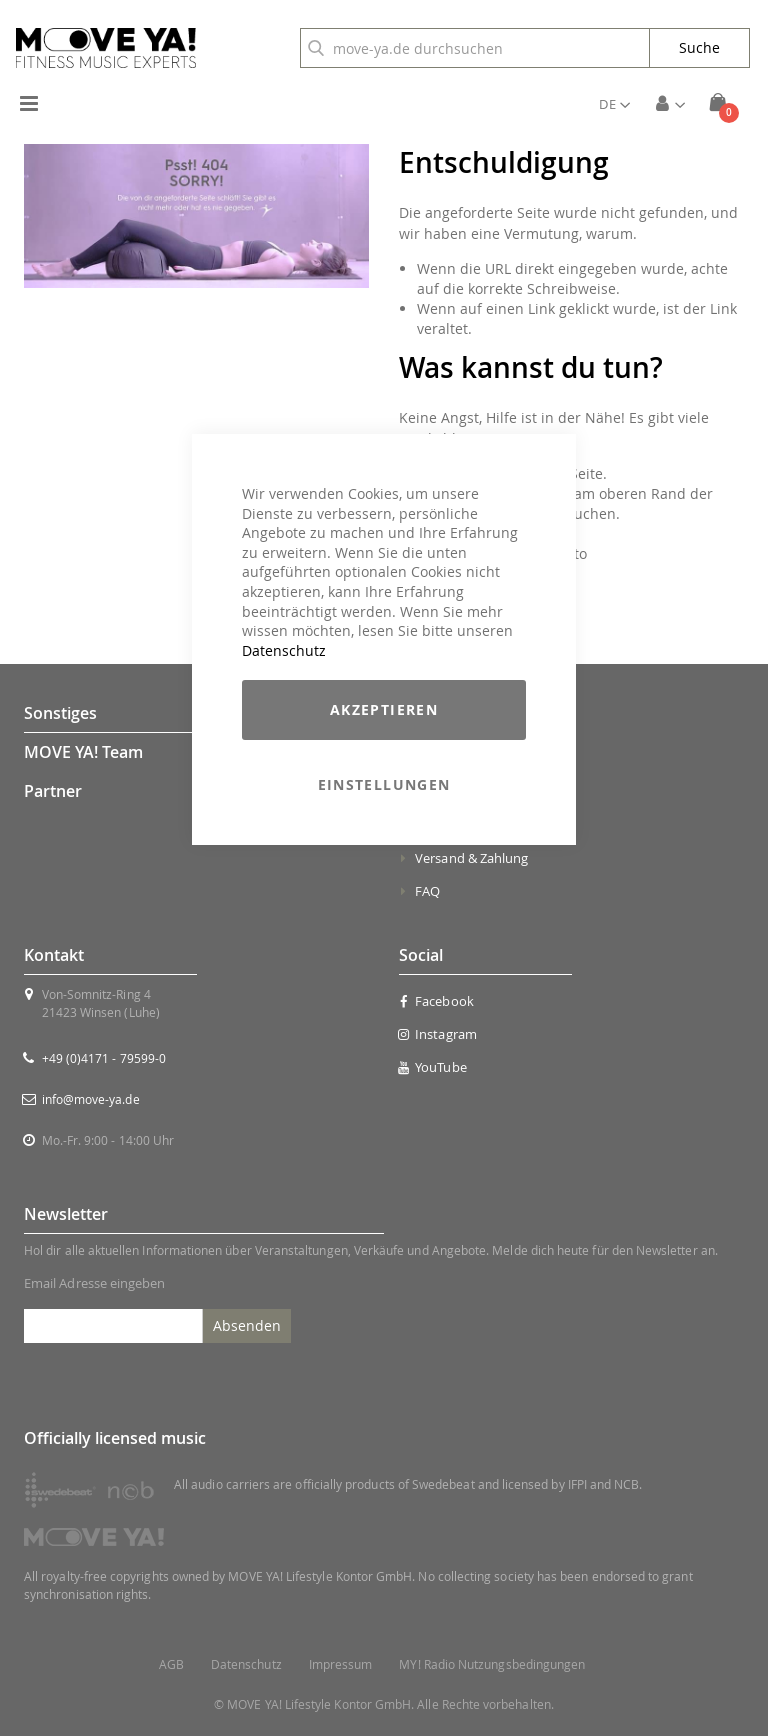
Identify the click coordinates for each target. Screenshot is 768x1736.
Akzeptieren (384, 709)
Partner (53, 791)
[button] (614, 104)
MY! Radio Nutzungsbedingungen (492, 1664)
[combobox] (475, 48)
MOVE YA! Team (83, 752)
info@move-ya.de (91, 1099)
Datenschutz (284, 650)
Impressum (341, 1664)
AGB (171, 1664)
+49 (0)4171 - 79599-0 (104, 1058)
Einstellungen (384, 784)
